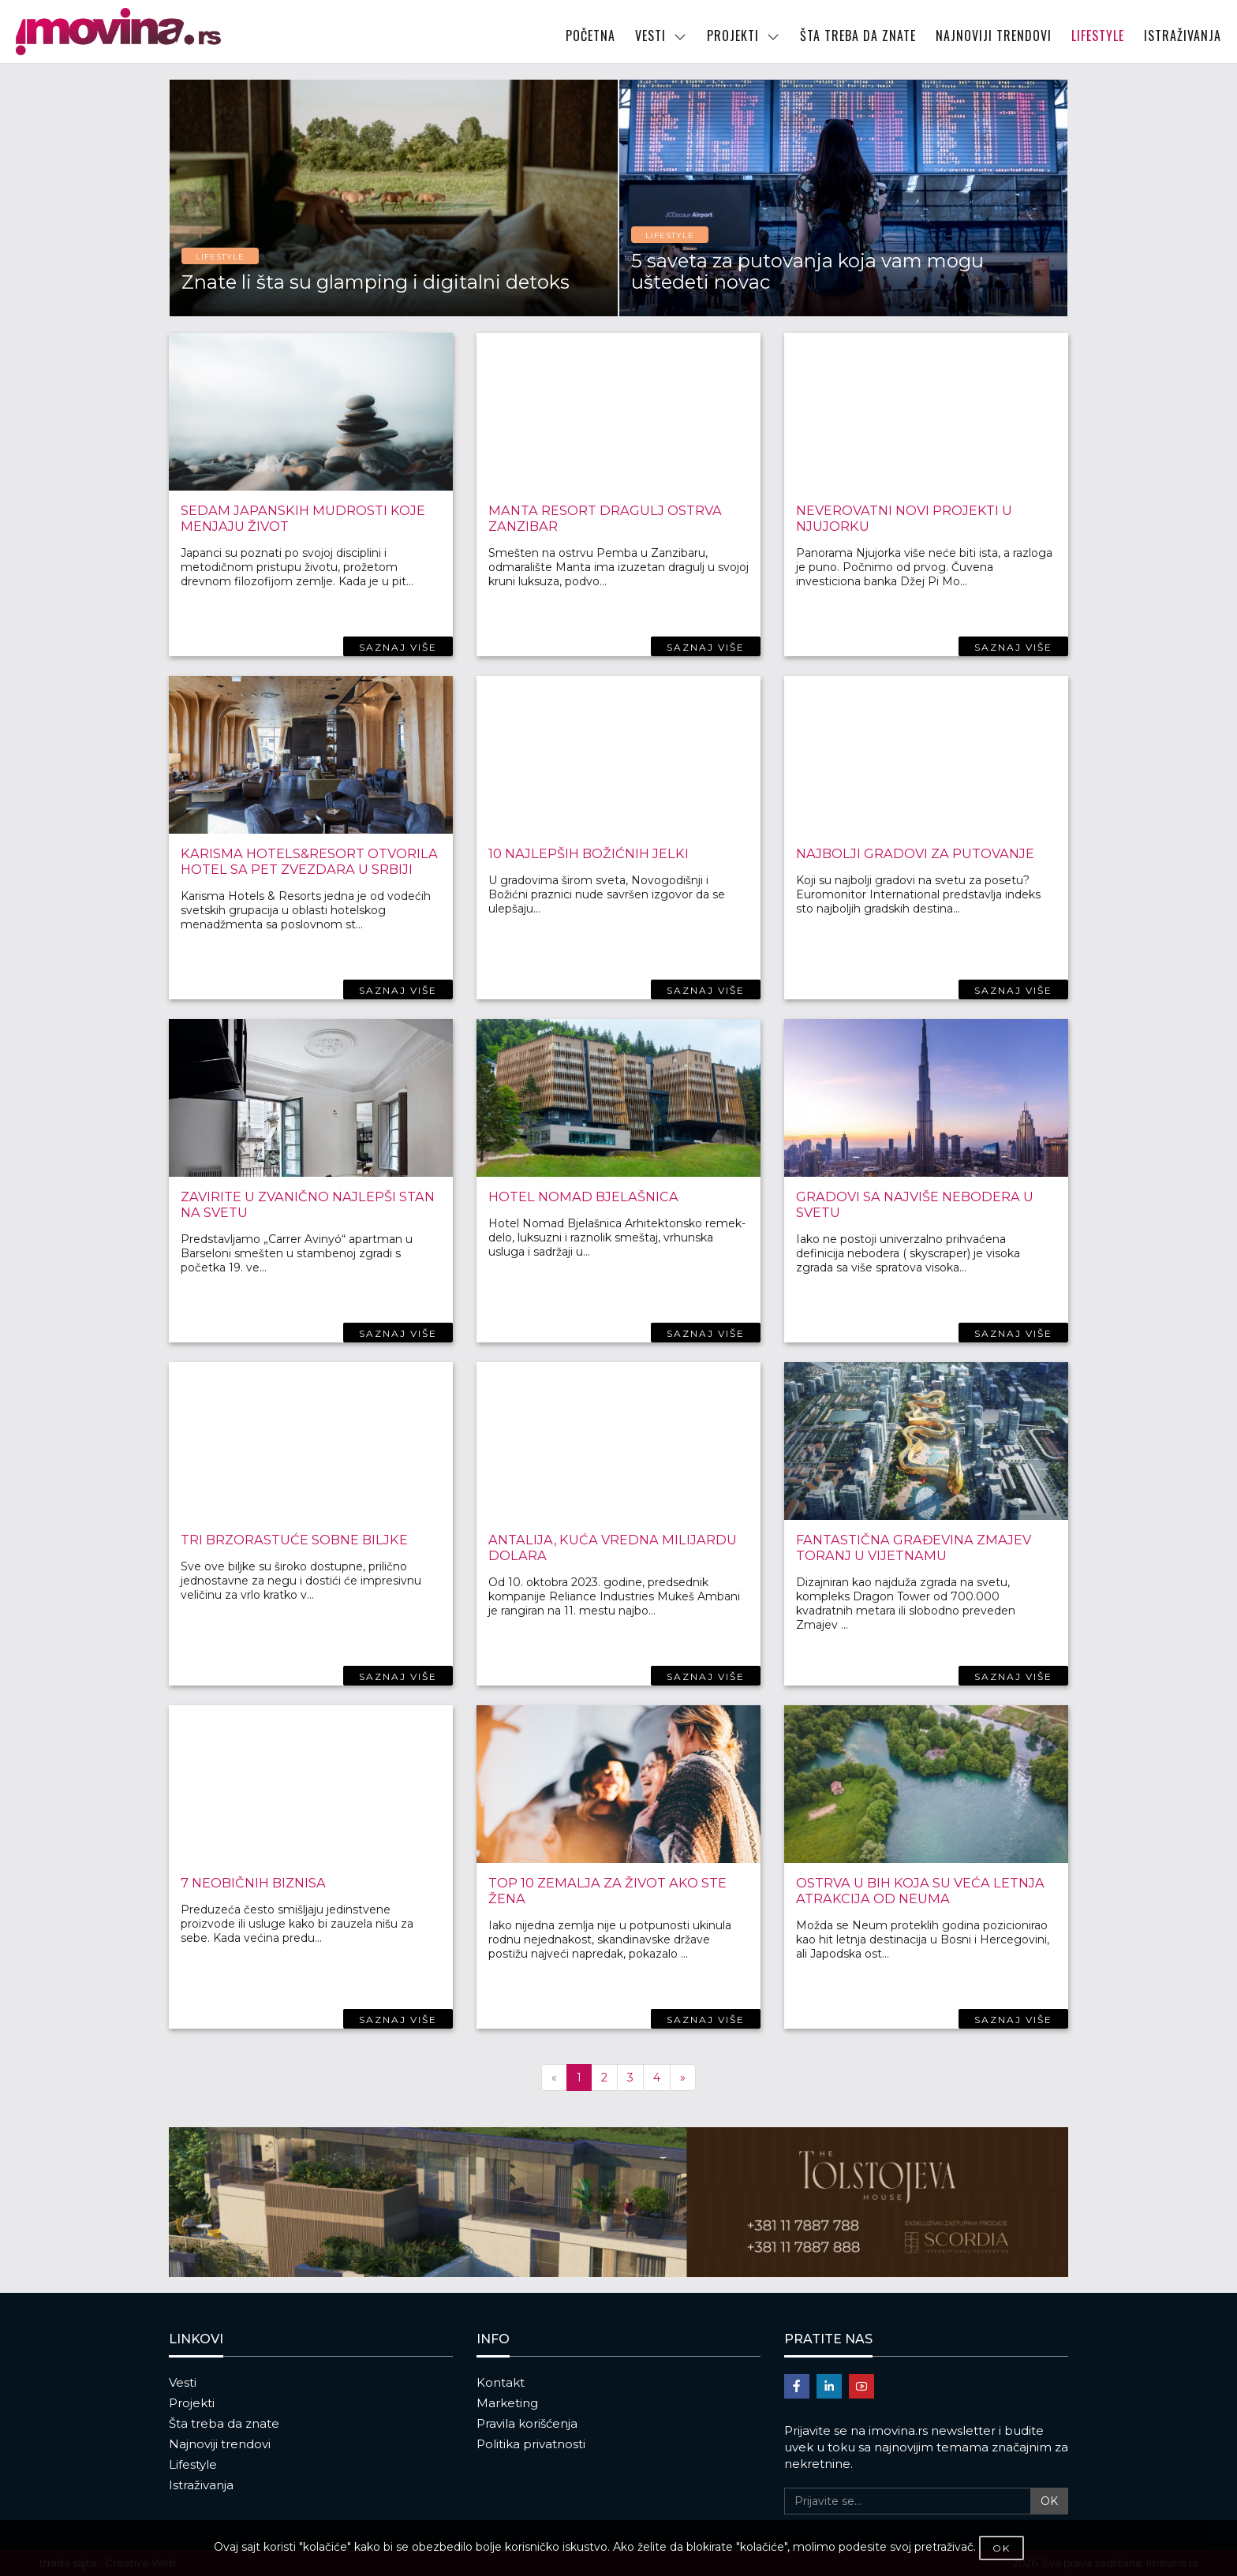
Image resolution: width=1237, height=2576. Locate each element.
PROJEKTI (743, 35)
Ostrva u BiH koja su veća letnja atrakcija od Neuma (917, 1890)
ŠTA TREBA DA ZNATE (858, 35)
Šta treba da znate (224, 2423)
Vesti (182, 2382)
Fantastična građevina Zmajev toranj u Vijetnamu (910, 1547)
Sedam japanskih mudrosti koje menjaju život (299, 517)
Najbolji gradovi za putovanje (913, 853)
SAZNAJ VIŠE (398, 647)
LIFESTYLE (1097, 35)
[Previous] (554, 2077)
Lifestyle (193, 2464)
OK (1049, 2501)
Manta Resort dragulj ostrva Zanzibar (602, 517)
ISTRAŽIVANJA (1182, 35)
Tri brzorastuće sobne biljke (293, 1539)
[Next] (683, 2077)
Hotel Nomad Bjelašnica (580, 1196)
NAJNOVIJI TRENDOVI (994, 35)
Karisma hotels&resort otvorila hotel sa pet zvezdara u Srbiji (306, 861)
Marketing (507, 2402)
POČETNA (590, 35)
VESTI (661, 35)
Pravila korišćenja (526, 2423)
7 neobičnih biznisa (252, 1882)
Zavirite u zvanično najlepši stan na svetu (305, 1204)
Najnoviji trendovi (220, 2443)
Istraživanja (201, 2484)
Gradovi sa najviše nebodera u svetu (912, 1204)
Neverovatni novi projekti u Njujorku (903, 517)
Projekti (192, 2402)
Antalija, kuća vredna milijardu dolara (607, 1547)
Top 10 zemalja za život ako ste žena (604, 1890)
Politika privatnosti (530, 2443)
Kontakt (500, 2382)
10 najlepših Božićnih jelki (586, 853)
